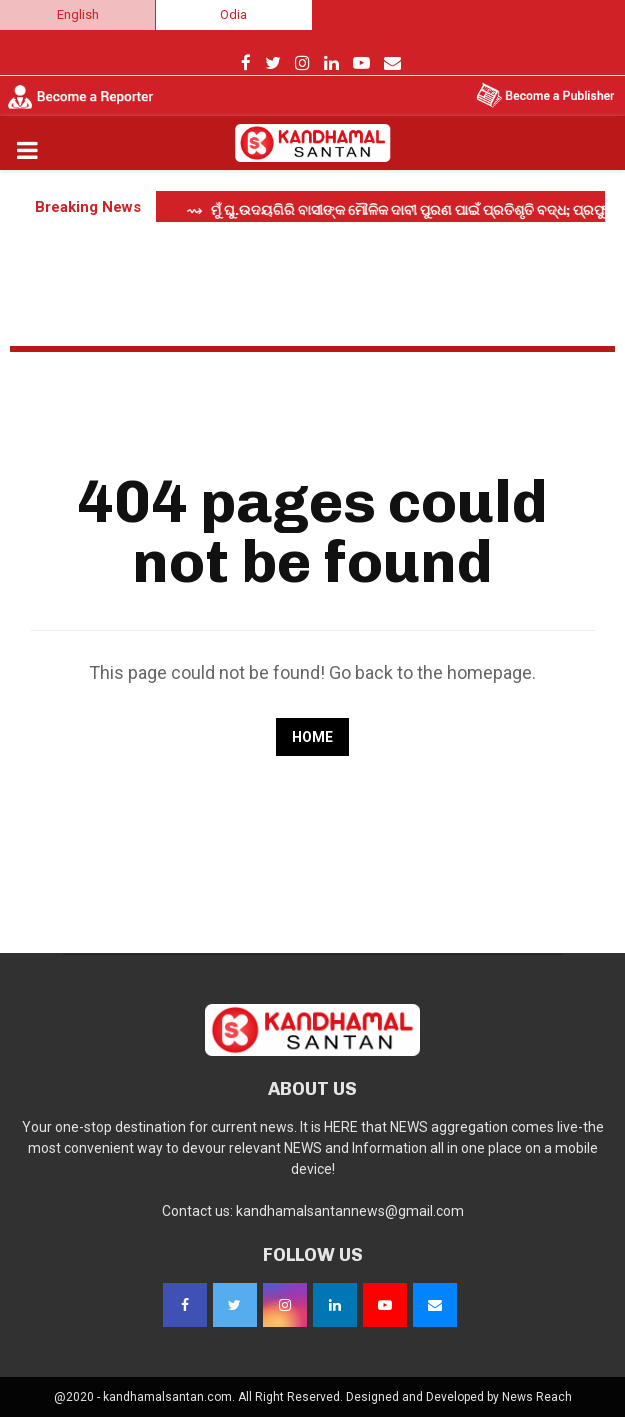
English (78, 14)
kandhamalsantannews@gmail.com (350, 1211)
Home (312, 737)
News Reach (537, 1397)
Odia (233, 14)
